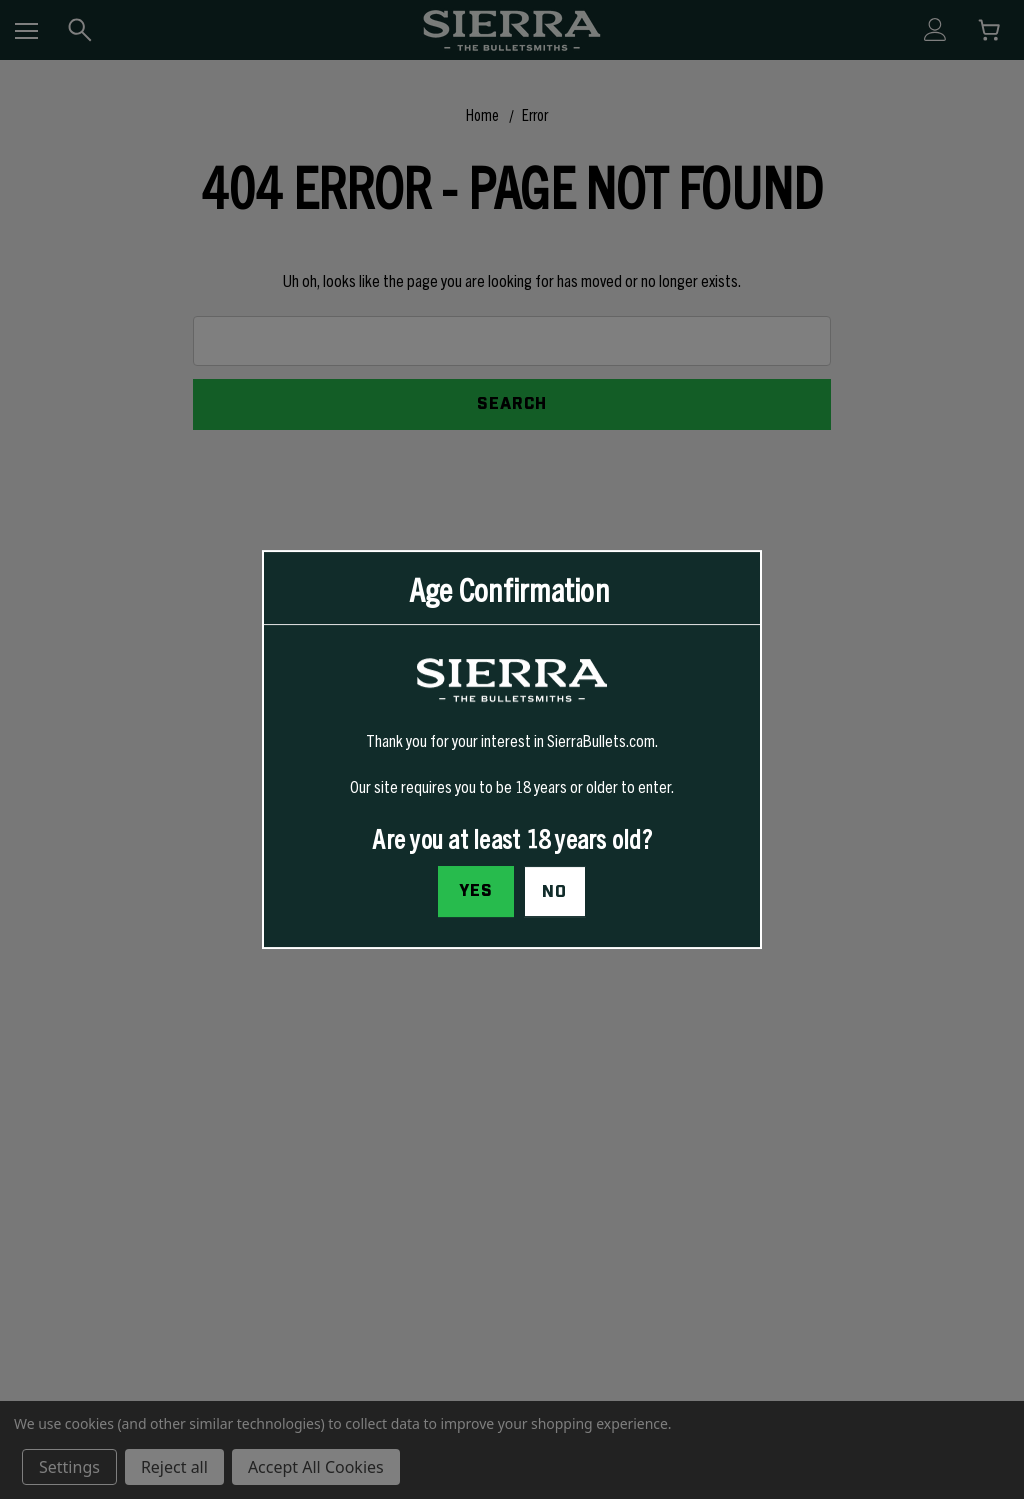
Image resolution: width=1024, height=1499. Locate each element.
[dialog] (512, 750)
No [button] (554, 892)
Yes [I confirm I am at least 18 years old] (474, 891)
